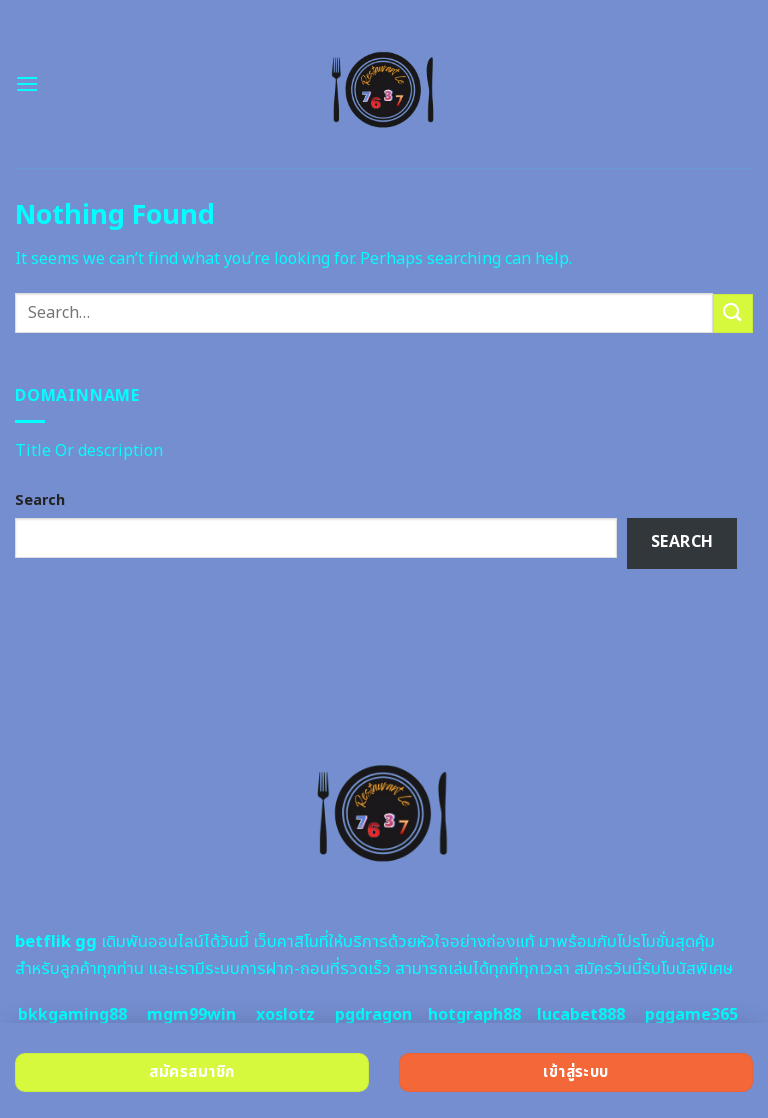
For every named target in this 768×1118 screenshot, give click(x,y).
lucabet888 (581, 1015)
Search (40, 500)
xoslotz (285, 1015)
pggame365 (691, 1015)
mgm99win (191, 1015)
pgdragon (373, 1015)
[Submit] (733, 313)
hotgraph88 (474, 1015)
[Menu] (27, 83)
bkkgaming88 (72, 1015)
